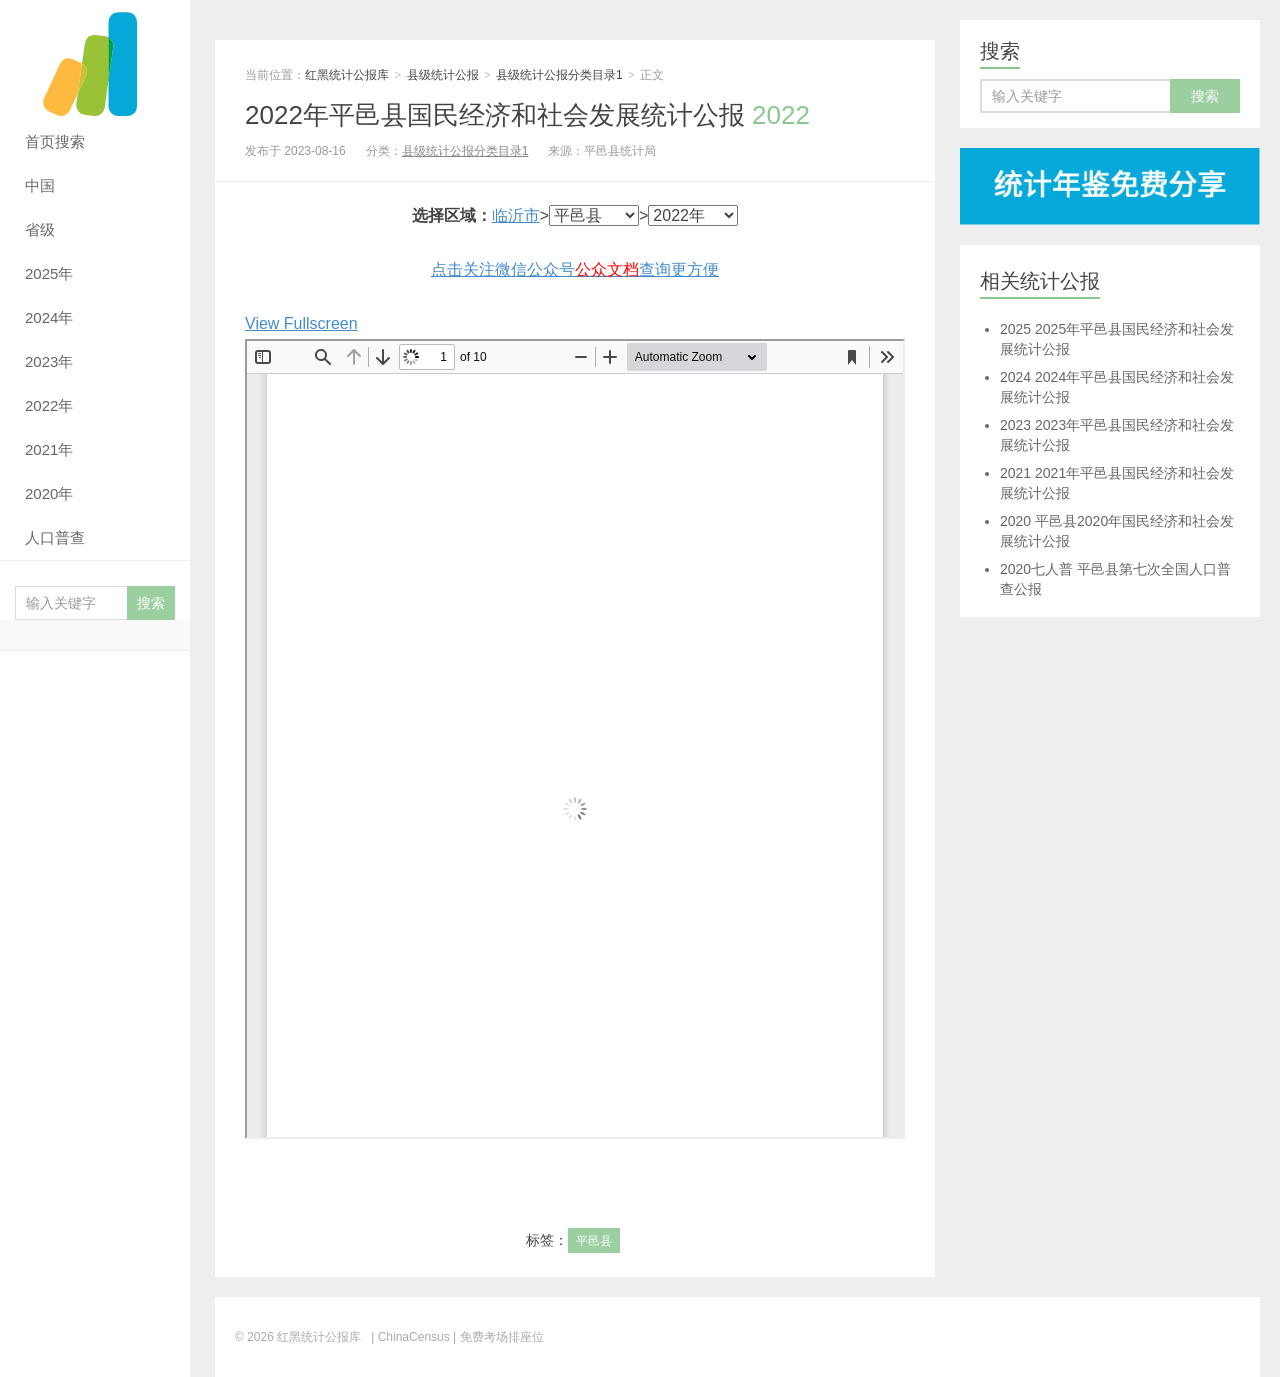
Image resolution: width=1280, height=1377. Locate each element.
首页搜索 (55, 141)
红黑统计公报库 (95, 60)
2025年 (49, 273)
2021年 (49, 449)
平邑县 (594, 1241)
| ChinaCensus (410, 1337)
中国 (40, 185)
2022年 (49, 405)
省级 (40, 229)
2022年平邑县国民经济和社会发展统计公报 (527, 115)
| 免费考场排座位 (497, 1337)
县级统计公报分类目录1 (559, 75)
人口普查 (55, 537)
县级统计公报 (443, 75)
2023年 (49, 361)
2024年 (49, 317)
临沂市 (516, 215)
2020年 (49, 493)
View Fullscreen (301, 323)
